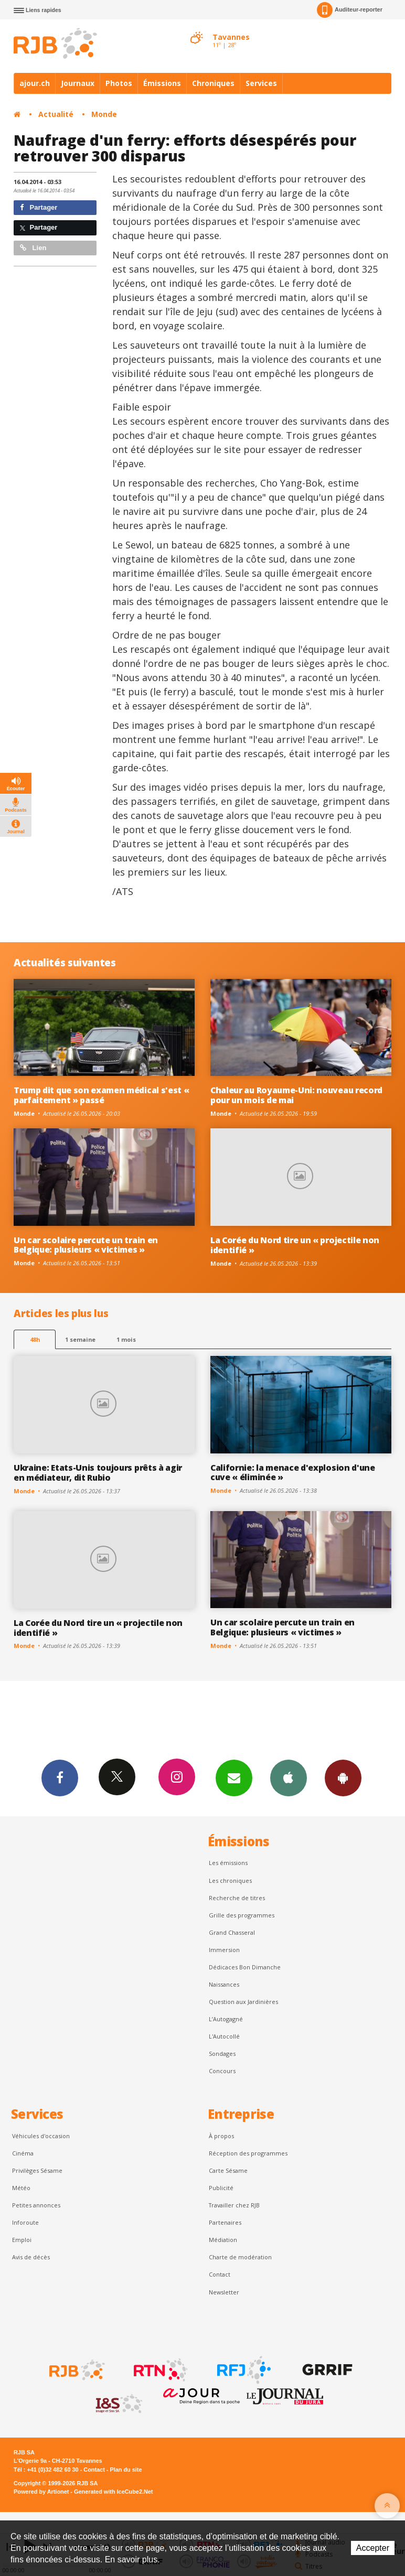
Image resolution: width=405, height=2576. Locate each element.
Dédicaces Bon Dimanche (245, 1967)
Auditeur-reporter (349, 10)
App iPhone (288, 1777)
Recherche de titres (237, 1897)
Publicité (221, 2187)
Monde (104, 114)
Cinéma (23, 2153)
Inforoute (25, 2222)
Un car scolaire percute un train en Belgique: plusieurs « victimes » (86, 1245)
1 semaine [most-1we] (80, 1339)
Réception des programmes (248, 2153)
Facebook (59, 1777)
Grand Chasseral (232, 1932)
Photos (118, 83)
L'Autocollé (224, 2036)
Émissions (162, 83)
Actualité (55, 114)
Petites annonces (36, 2205)
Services (261, 83)
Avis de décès (31, 2257)
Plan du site (126, 2469)
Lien (33, 248)
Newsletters (234, 1777)
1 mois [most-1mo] (126, 1339)
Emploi (21, 2239)
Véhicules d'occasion (41, 2135)
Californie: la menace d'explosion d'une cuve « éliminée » (292, 1472)
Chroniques (213, 83)
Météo (21, 2187)
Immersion (224, 1949)
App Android (343, 1777)
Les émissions (228, 1862)
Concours (222, 2070)
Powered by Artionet (41, 2491)
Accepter (372, 2547)
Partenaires (225, 2222)
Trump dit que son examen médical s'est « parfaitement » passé (101, 1095)
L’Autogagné (226, 2018)
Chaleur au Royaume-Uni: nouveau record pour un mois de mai (296, 1095)
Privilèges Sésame (37, 2170)
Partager (38, 207)
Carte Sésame (228, 2170)
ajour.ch (34, 83)
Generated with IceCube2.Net (113, 2491)
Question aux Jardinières (243, 2001)
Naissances (224, 1984)
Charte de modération (240, 2257)
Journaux (77, 83)
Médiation (223, 2239)
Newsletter (224, 2292)
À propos (221, 2135)
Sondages (222, 2053)
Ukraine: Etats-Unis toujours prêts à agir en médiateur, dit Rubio (98, 1472)
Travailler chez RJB (234, 2205)
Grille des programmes (241, 1915)
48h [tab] (35, 1339)
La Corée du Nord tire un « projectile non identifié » (294, 1245)
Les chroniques (230, 1880)
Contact (219, 2274)
